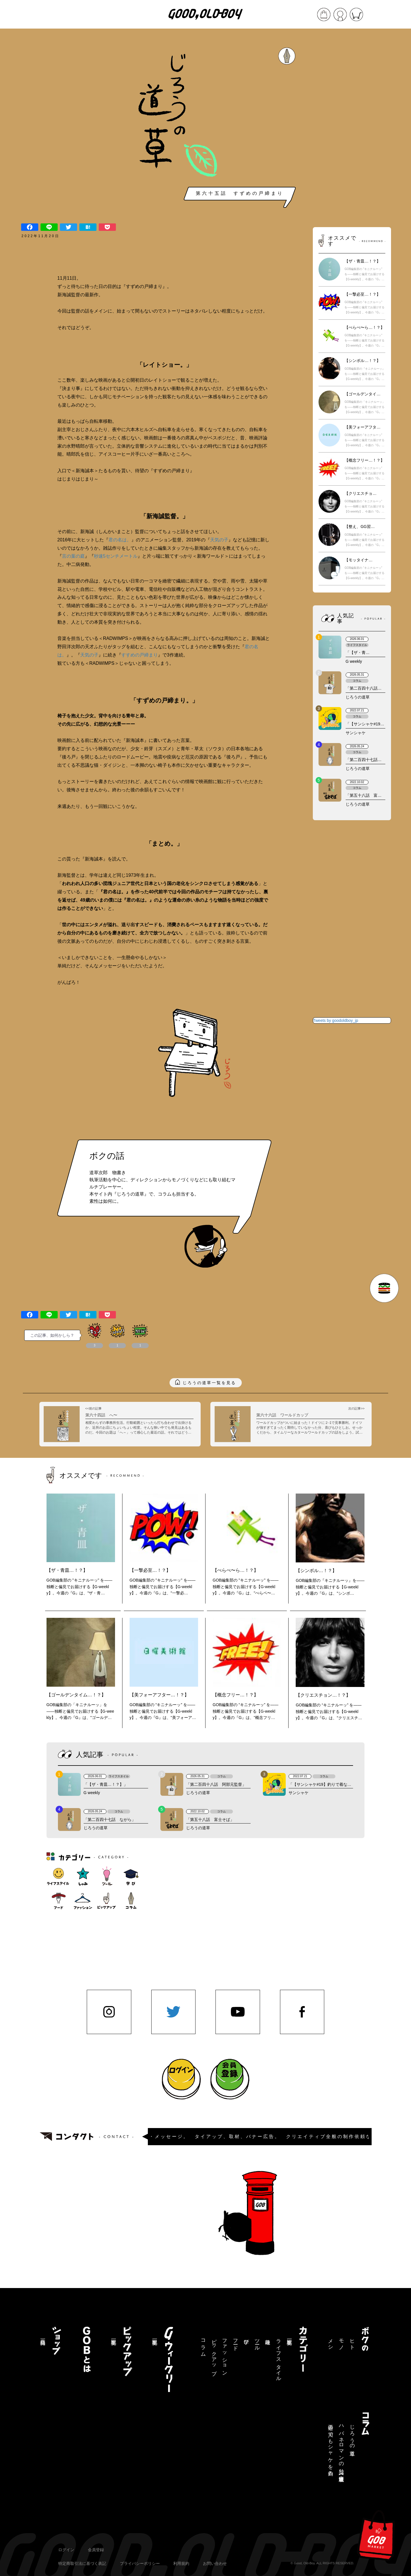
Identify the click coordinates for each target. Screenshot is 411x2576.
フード (235, 2341)
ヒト (352, 2341)
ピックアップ (214, 2354)
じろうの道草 (352, 2434)
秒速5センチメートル (116, 556)
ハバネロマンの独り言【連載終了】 (341, 2447)
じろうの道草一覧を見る (209, 1382)
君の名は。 (119, 539)
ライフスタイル (278, 2357)
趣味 (268, 2335)
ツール (257, 2341)
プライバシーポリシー (140, 2563)
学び (246, 2338)
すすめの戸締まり (139, 654)
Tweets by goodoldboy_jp (335, 1020)
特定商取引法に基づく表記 (82, 2563)
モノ (341, 2341)
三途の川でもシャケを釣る (330, 2447)
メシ (330, 2341)
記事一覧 (289, 2336)
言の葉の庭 (73, 556)
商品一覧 (43, 2336)
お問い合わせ (215, 2563)
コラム (203, 2344)
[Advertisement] (352, 128)
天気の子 (219, 539)
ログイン (66, 2549)
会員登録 (96, 2549)
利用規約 (181, 2563)
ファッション (224, 2354)
